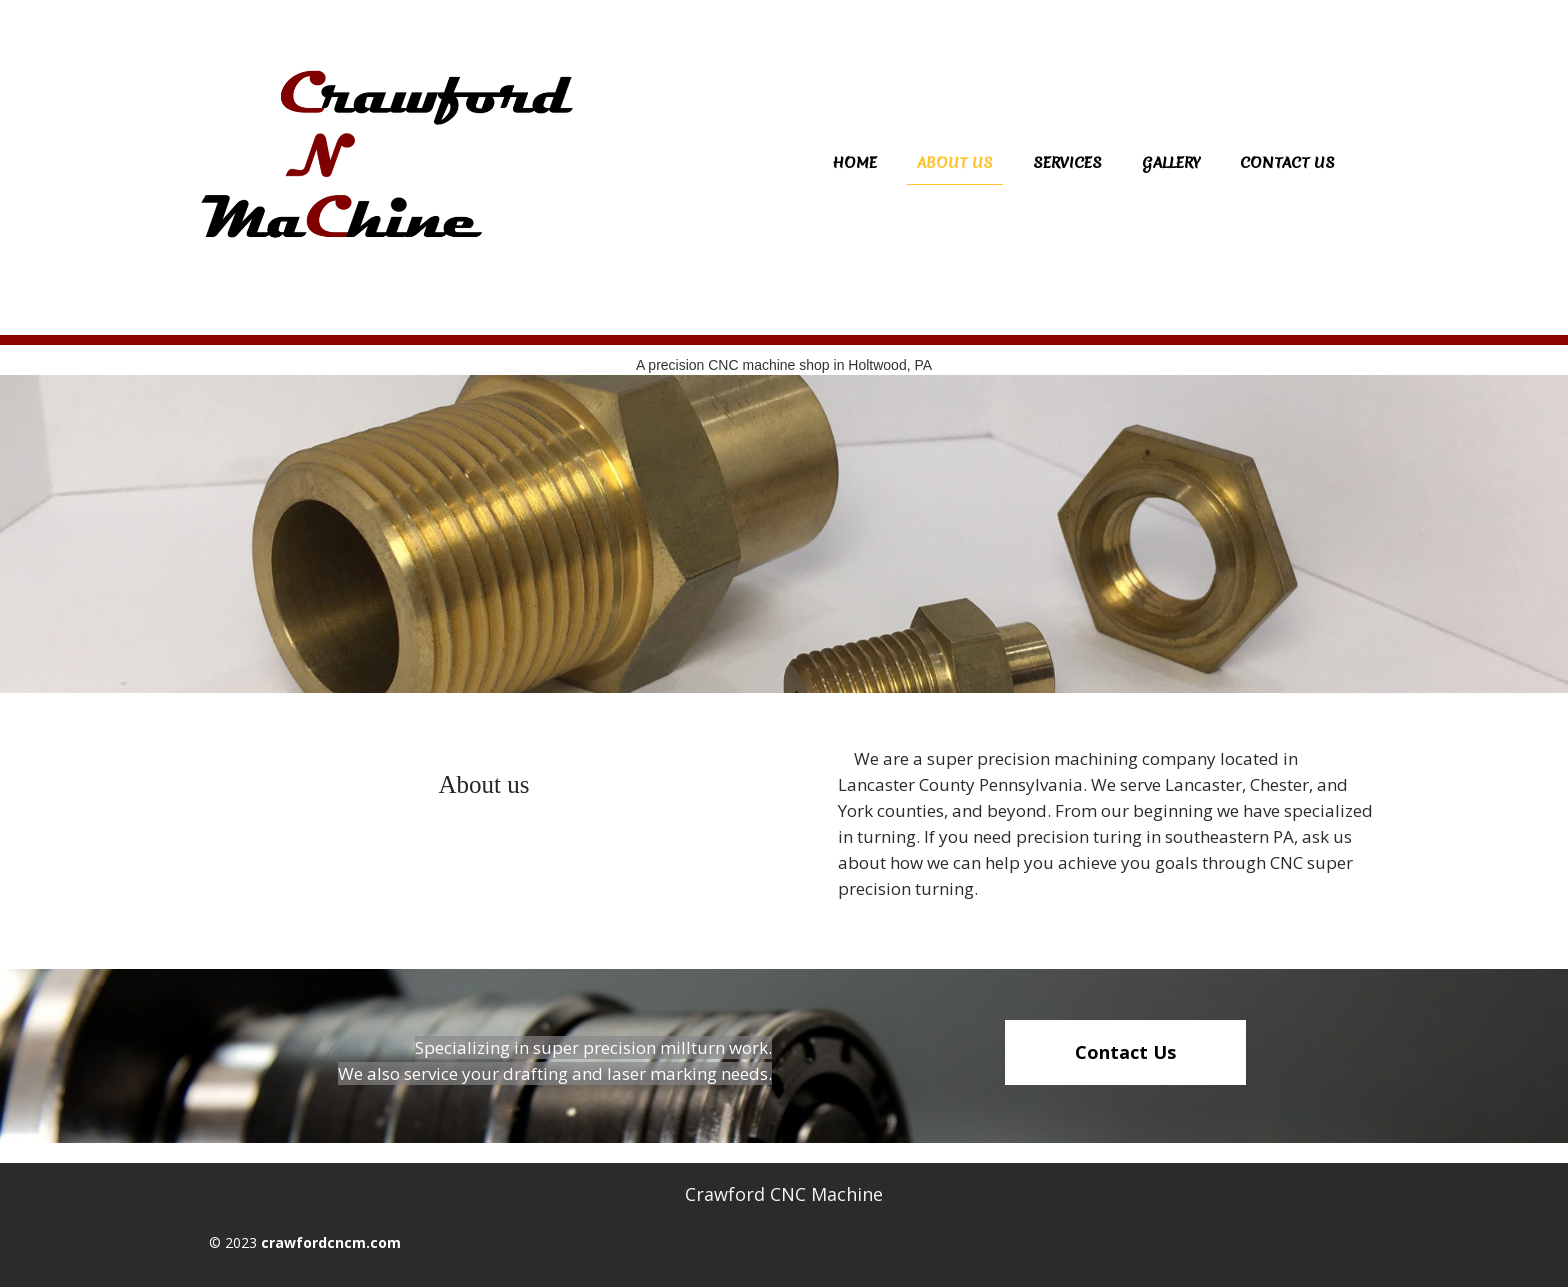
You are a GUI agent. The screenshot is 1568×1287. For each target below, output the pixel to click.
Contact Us (1287, 163)
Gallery (1171, 163)
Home (854, 163)
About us (955, 163)
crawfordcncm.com (331, 1242)
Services (1067, 163)
